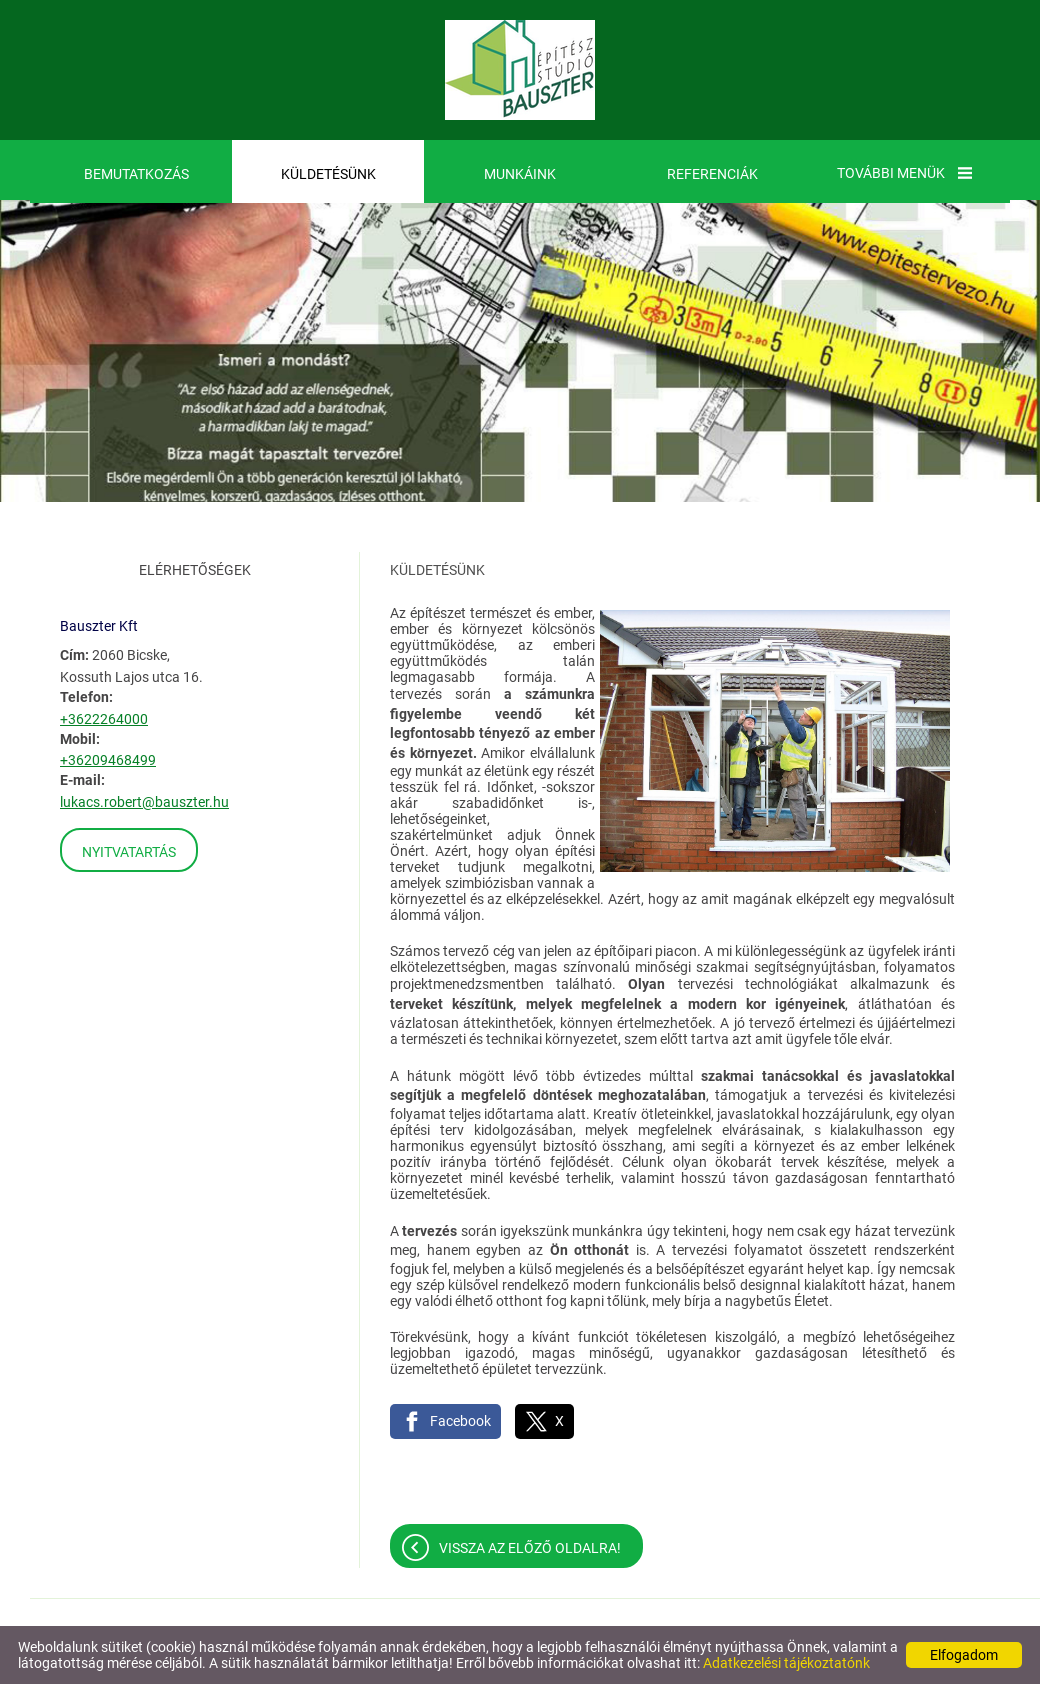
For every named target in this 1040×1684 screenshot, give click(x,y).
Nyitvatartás (129, 852)
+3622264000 (104, 719)
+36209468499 (108, 760)
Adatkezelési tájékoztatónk (786, 1663)
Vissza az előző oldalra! (530, 1548)
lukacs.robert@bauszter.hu (144, 802)
